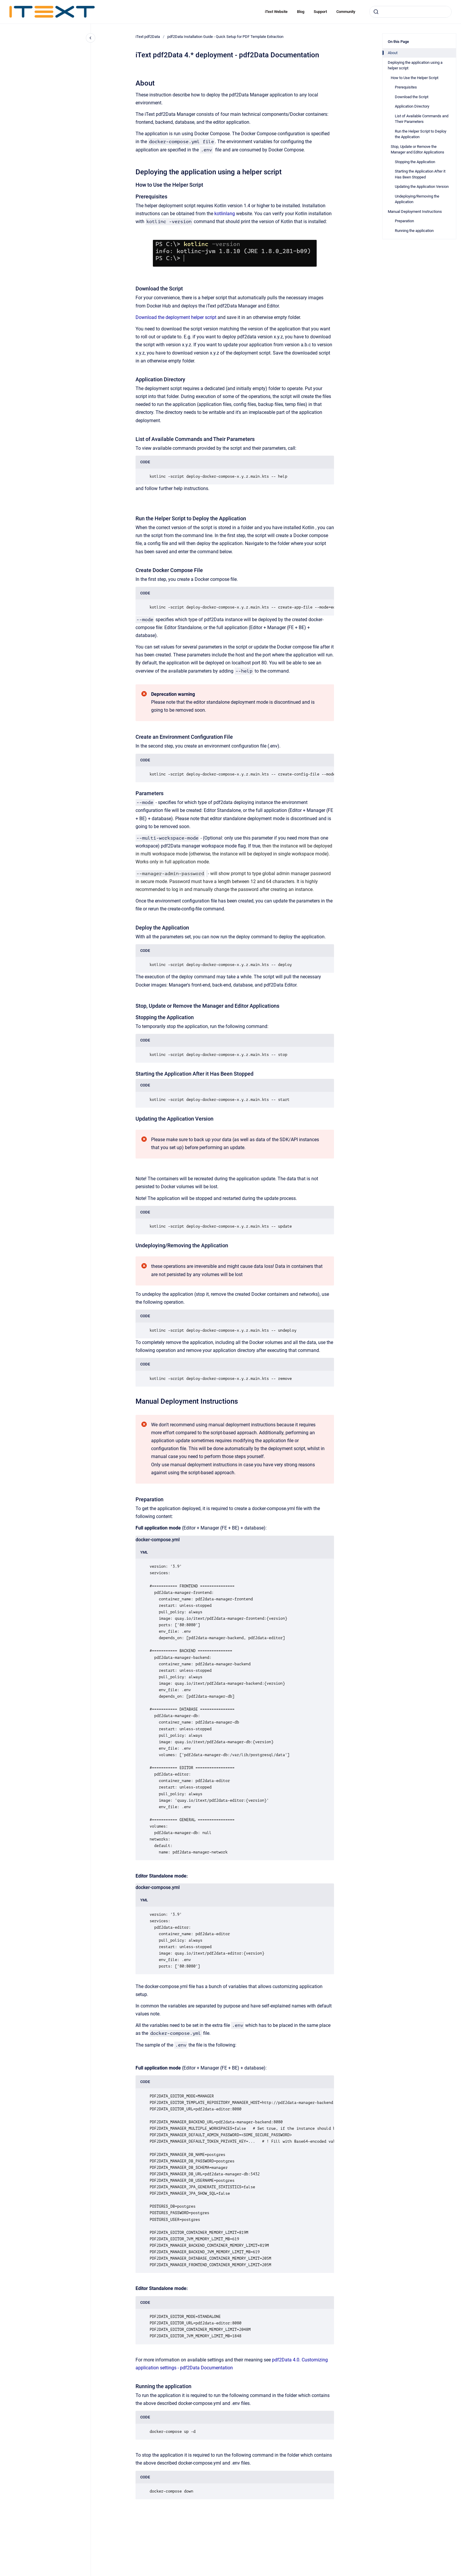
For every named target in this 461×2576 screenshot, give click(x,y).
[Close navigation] (90, 38)
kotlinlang (224, 213)
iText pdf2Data (148, 36)
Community (345, 11)
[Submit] (376, 11)
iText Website (276, 11)
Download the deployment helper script (176, 317)
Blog (300, 11)
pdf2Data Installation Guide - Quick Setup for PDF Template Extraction (225, 36)
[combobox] (410, 11)
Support (320, 11)
